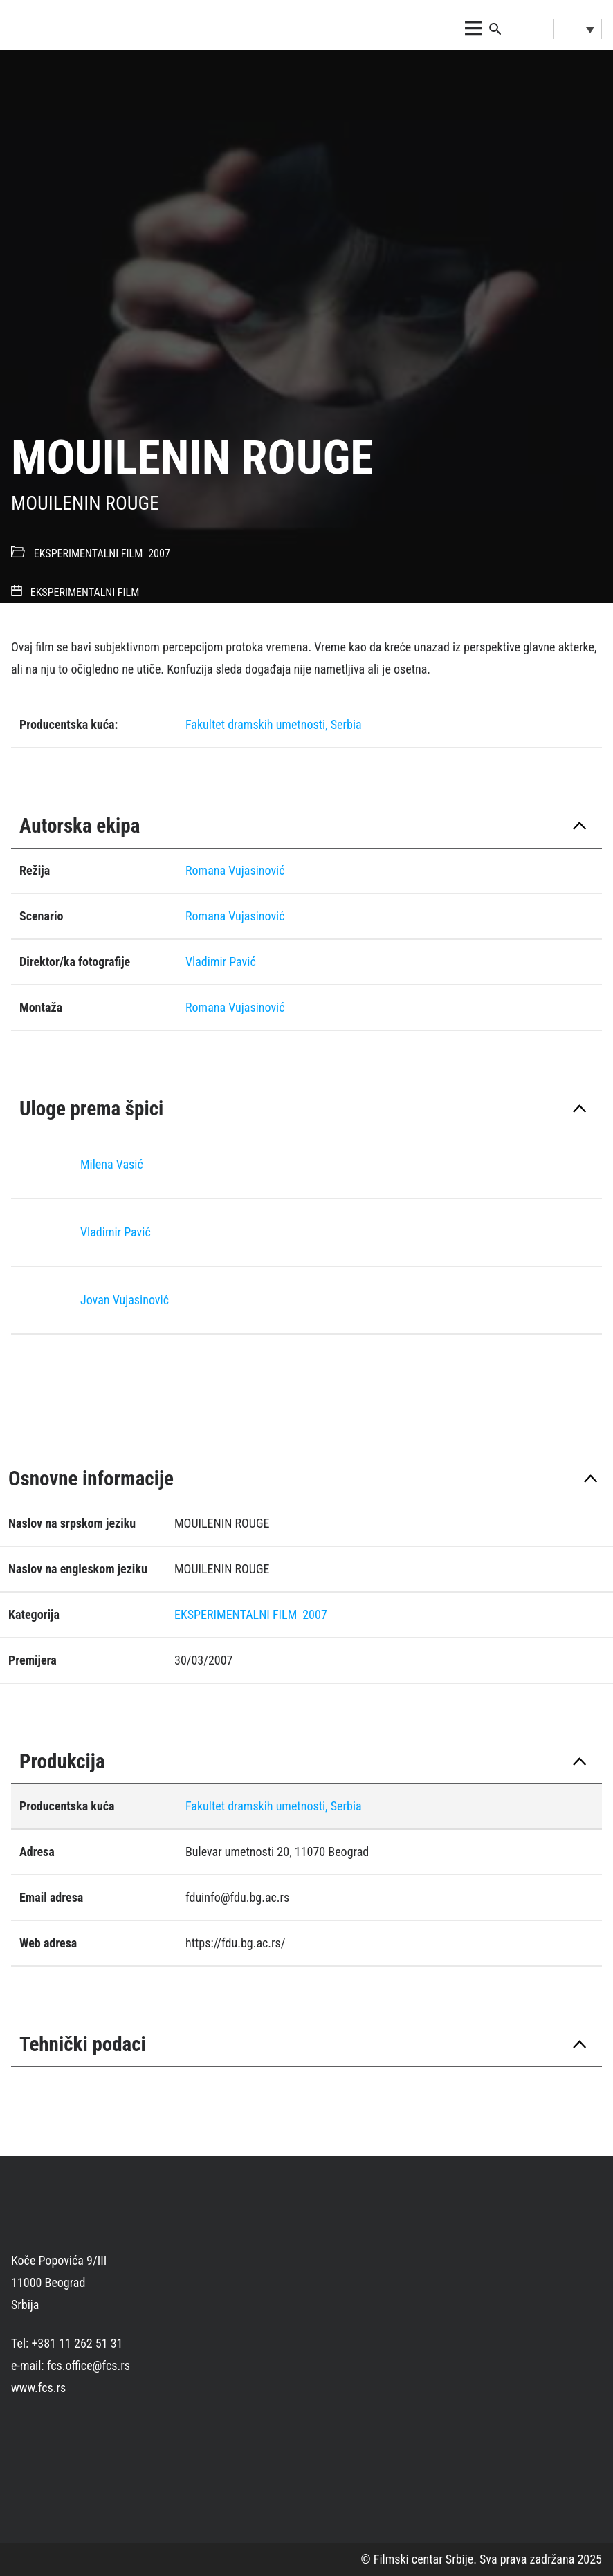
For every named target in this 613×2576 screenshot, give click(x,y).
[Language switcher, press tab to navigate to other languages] (577, 29)
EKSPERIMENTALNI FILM (88, 553)
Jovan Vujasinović (124, 1299)
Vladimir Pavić (220, 961)
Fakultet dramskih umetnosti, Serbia (273, 724)
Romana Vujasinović (235, 870)
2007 (159, 553)
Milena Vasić (111, 1164)
